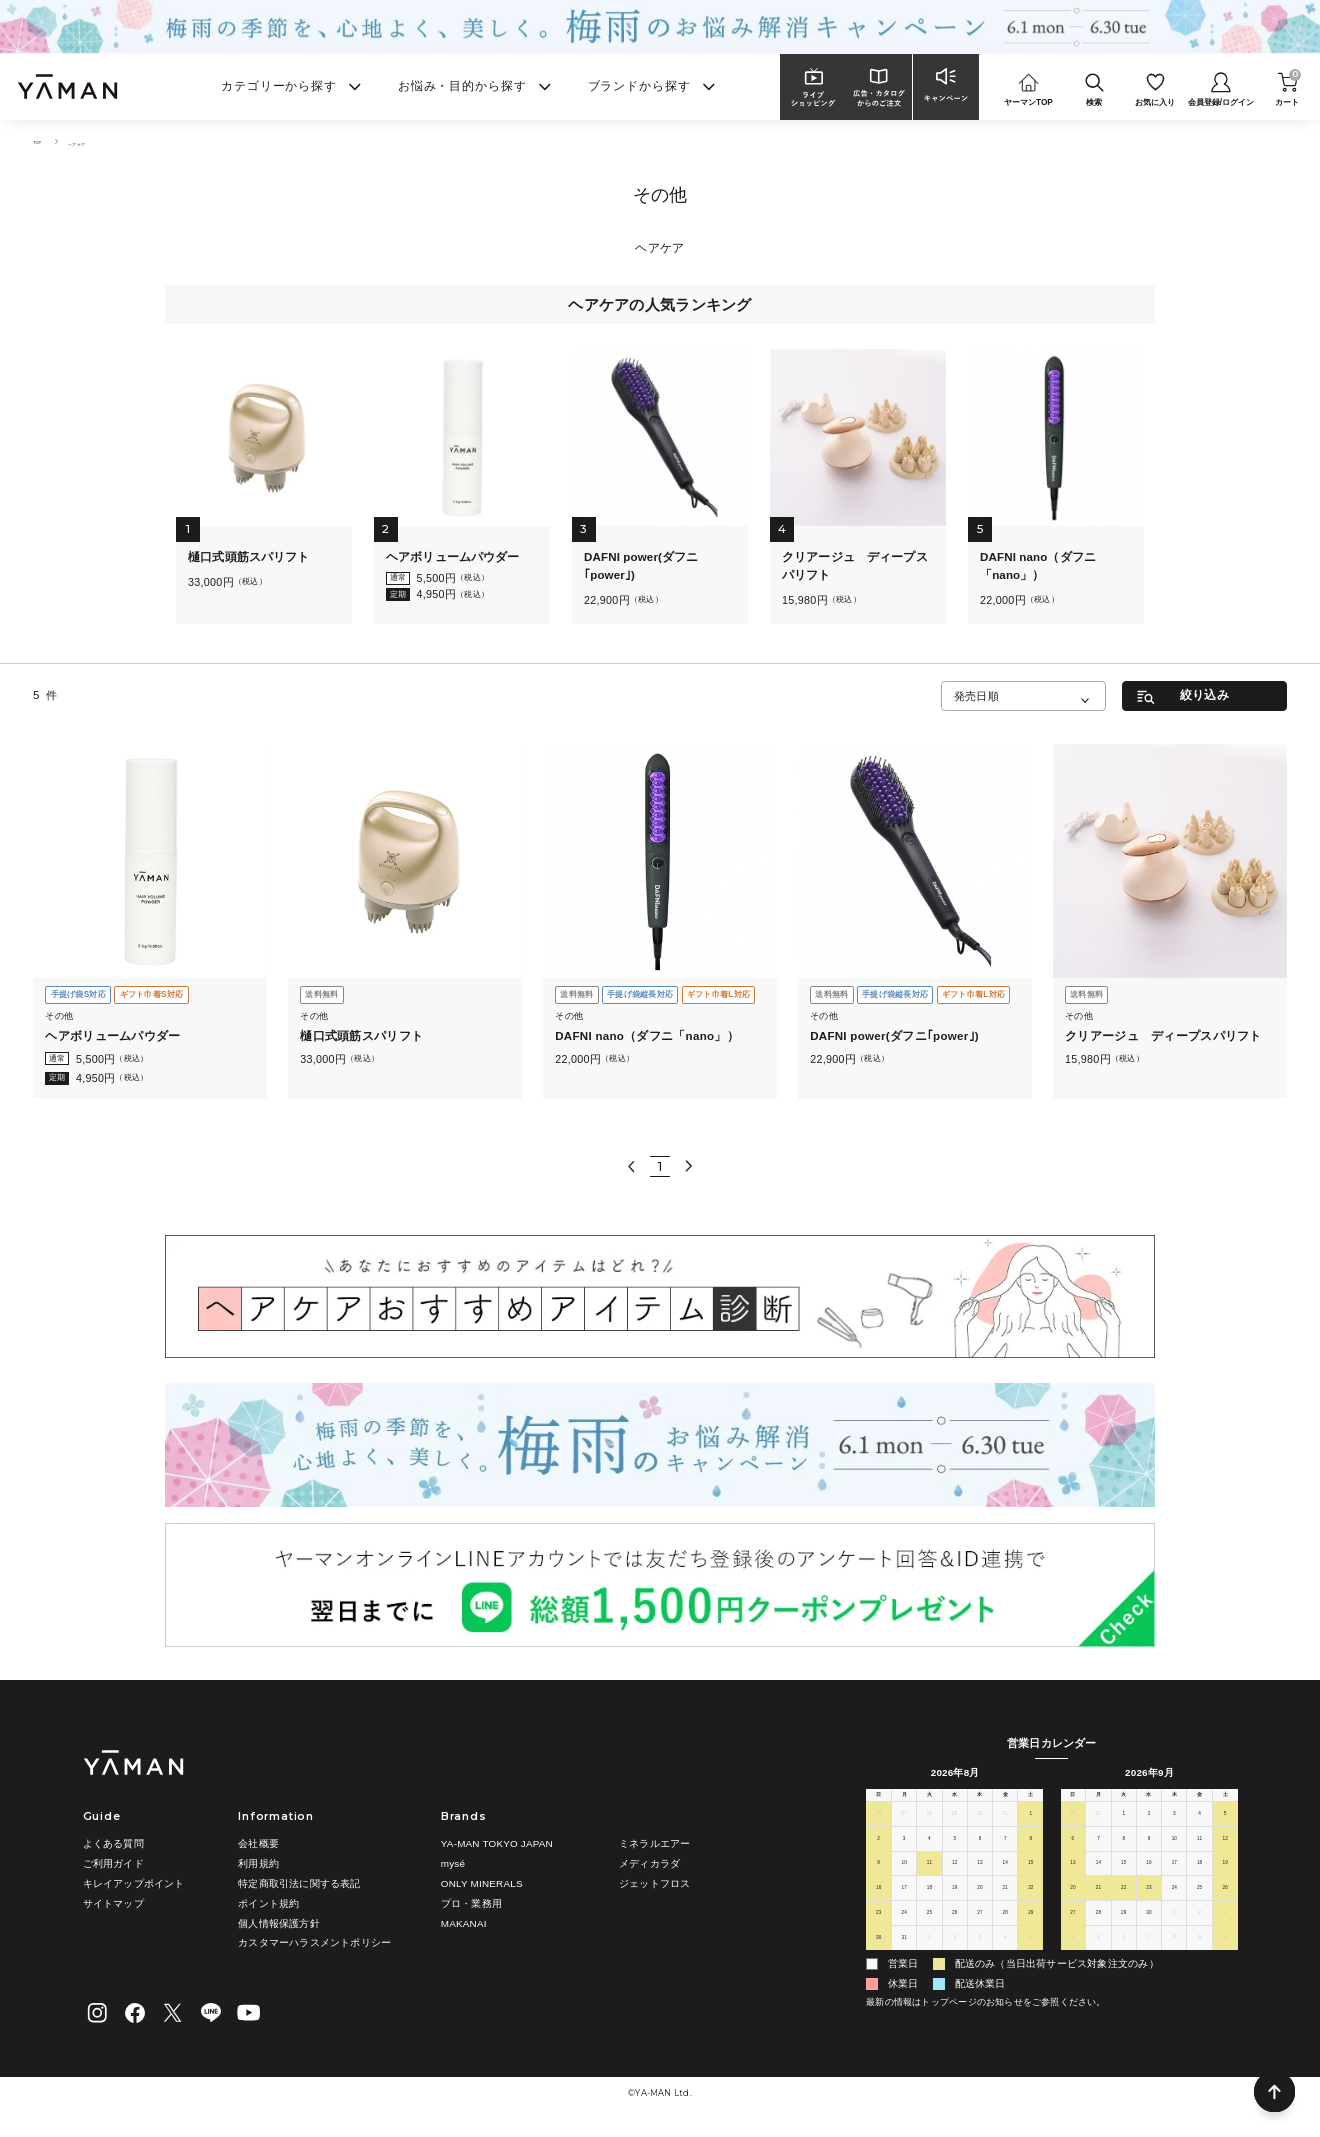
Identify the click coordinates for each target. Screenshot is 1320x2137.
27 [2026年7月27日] (903, 1827)
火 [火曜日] (929, 1801)
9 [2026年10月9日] (1200, 1952)
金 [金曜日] (1005, 1801)
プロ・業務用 (471, 1903)
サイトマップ (113, 1903)
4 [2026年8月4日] (930, 1852)
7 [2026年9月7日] (1099, 1852)
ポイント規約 (268, 1903)
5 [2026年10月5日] (1099, 1952)
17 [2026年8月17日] (903, 1902)
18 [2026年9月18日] (1199, 1877)
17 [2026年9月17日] (1174, 1877)
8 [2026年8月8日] (1031, 1852)
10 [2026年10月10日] (1224, 1952)
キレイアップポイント (134, 1883)
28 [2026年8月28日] (1005, 1927)
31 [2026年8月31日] (903, 1952)
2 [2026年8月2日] (879, 1852)
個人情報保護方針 (279, 1923)
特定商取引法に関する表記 (299, 1883)
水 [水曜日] (955, 1801)
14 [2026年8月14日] (1005, 1877)
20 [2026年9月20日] (1072, 1902)
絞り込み (1204, 695)
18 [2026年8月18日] (929, 1902)
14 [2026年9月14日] (1098, 1877)
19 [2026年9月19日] (1224, 1877)
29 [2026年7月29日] (954, 1827)
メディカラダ (649, 1864)
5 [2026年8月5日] (955, 1852)
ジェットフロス (654, 1883)
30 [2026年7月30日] (979, 1827)
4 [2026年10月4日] (1073, 1952)
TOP (41, 141)
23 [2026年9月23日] (1148, 1902)
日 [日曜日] (879, 1801)
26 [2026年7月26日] (878, 1827)
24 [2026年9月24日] (1174, 1902)
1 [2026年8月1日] (1031, 1827)
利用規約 (258, 1864)
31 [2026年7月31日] (1005, 1827)
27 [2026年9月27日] (1072, 1927)
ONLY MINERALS (482, 1883)
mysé (453, 1864)
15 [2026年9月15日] (1123, 1877)
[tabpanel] (264, 486)
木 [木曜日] (980, 1801)
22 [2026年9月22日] (1123, 1902)
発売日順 (976, 696)
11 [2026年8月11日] (929, 1877)
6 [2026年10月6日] (1124, 1952)
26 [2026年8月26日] (954, 1927)
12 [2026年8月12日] (954, 1877)
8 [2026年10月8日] (1174, 1952)
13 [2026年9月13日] (1072, 1877)
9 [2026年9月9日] (1149, 1852)
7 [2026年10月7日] (1149, 1952)
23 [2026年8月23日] (878, 1927)
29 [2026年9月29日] (1123, 1927)
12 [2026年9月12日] (1224, 1852)
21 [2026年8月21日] (1005, 1902)
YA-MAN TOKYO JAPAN (497, 1844)
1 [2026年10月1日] (1174, 1927)
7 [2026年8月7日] (1005, 1852)
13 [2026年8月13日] (979, 1877)
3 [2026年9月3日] (980, 1952)
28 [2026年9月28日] (1098, 1927)
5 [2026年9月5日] (1031, 1952)
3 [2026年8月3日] (904, 1852)
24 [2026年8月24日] (903, 1927)
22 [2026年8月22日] (1030, 1902)
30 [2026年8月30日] (878, 1952)
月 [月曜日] (904, 1801)
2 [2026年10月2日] (1200, 1927)
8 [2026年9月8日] (1124, 1852)
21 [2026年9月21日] (1098, 1902)
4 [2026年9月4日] (1005, 1952)
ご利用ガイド (113, 1864)
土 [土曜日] (1031, 1801)
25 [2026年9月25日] (1199, 1902)
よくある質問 (113, 1844)
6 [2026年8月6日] (980, 1852)
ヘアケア (94, 141)
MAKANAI (464, 1923)
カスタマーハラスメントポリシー (314, 1943)
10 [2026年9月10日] (1174, 1852)
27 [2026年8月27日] (979, 1927)
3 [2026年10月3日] (1225, 1927)
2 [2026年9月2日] (955, 1952)
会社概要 (258, 1844)
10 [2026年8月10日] (903, 1877)
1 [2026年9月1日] (930, 1952)
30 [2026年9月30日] (1148, 1927)
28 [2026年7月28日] (929, 1827)
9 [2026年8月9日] (879, 1877)
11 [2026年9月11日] (1199, 1852)
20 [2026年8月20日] (979, 1902)
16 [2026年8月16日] (878, 1902)
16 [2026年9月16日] (1148, 1877)
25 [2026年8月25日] (929, 1927)
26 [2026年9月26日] (1224, 1902)
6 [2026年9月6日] (1073, 1852)
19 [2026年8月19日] (954, 1902)
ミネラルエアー (654, 1844)
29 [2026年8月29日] (1030, 1927)
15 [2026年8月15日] (1030, 1877)
